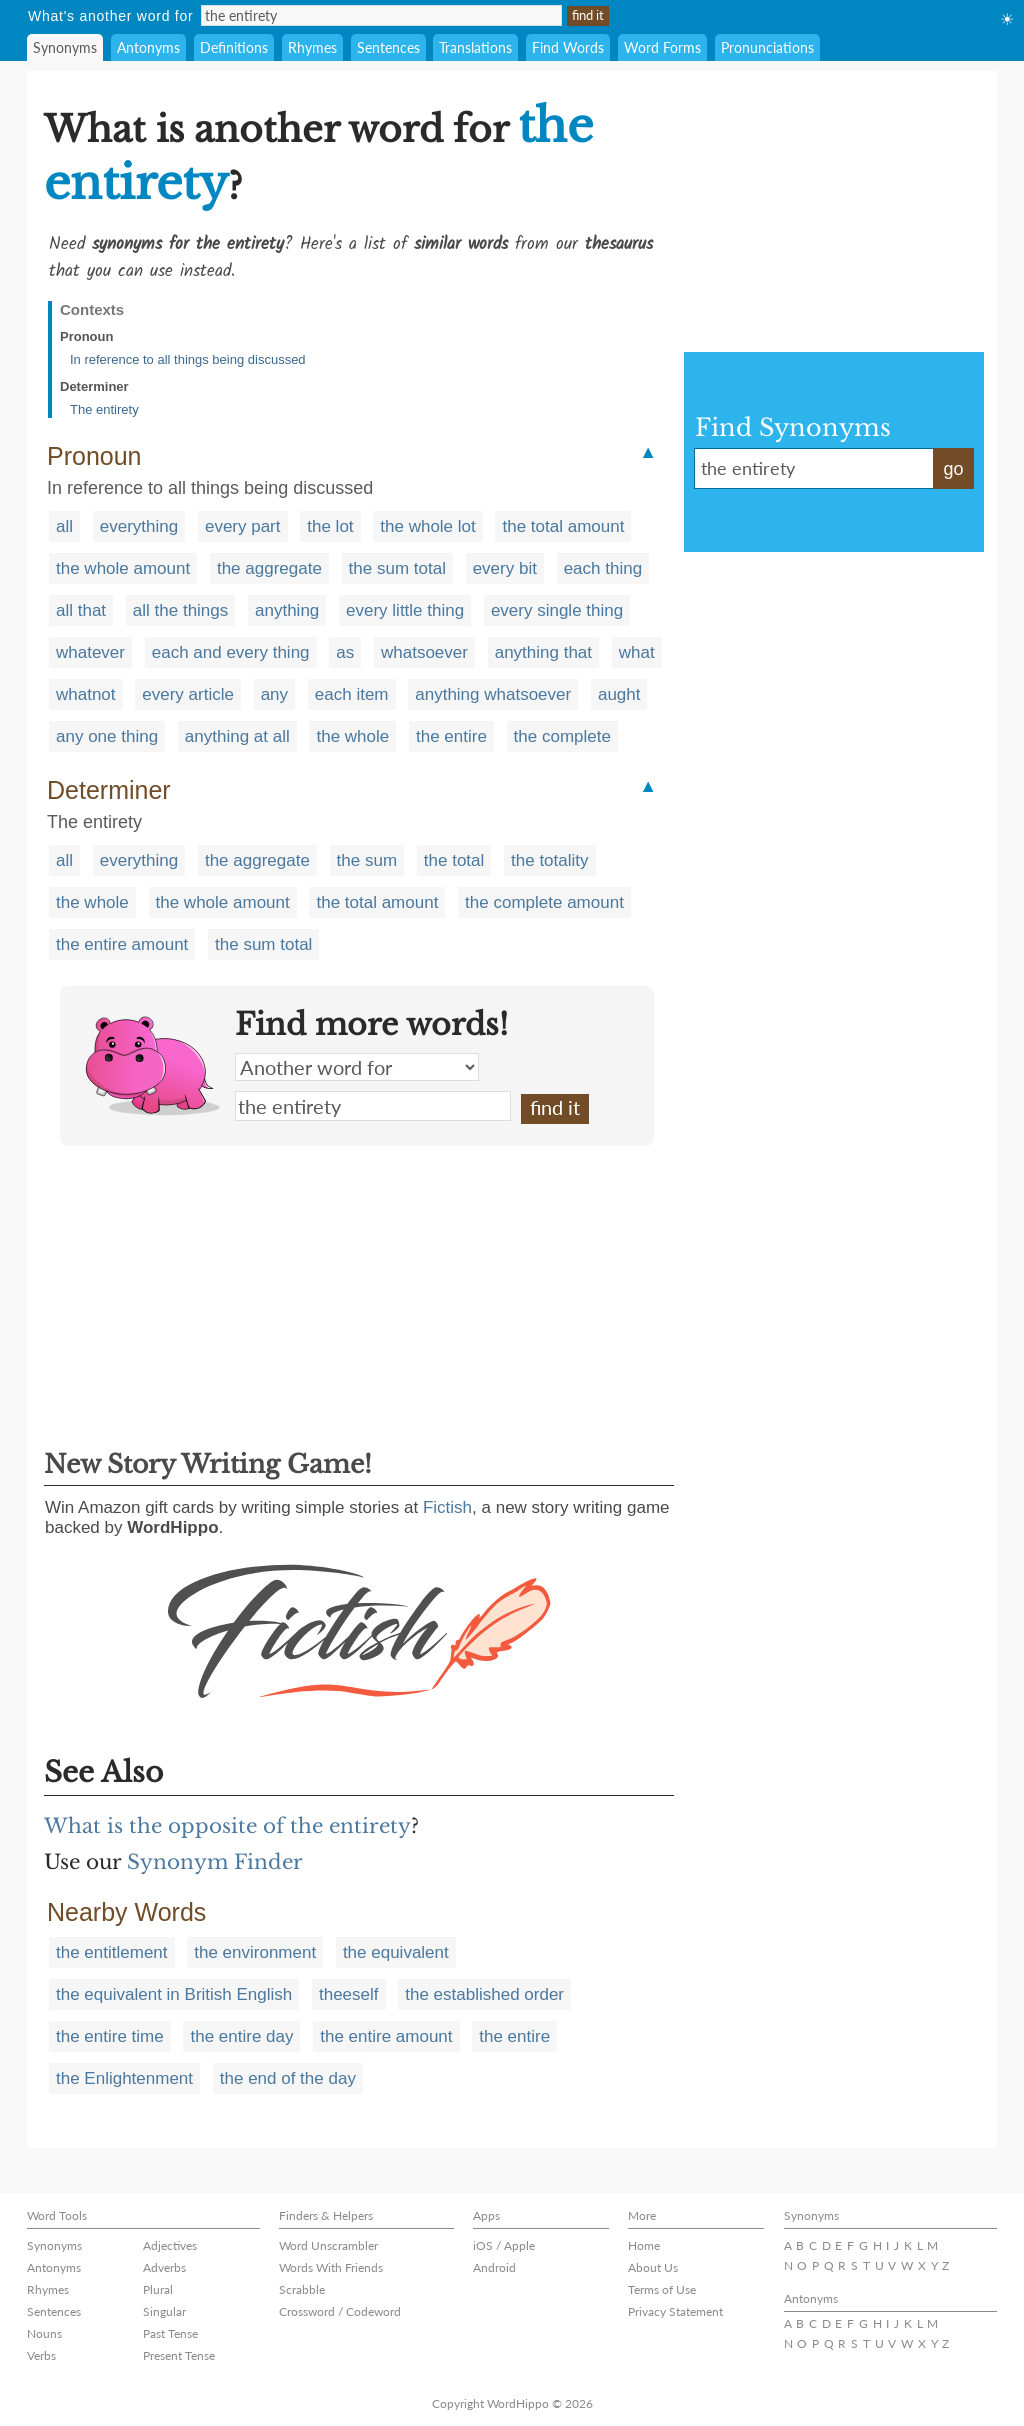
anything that (543, 652)
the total (454, 860)
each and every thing (231, 652)
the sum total (397, 568)
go (953, 469)
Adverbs (164, 2267)
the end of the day (288, 2078)
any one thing (107, 736)
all (64, 526)
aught (619, 694)
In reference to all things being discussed (188, 359)
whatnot (86, 694)
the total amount (563, 526)
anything (287, 610)
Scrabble (302, 2289)
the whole (352, 736)
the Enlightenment (124, 2078)
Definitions (234, 47)
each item (352, 694)
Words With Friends (331, 2267)
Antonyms (148, 47)
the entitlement (112, 1952)
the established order (484, 1994)
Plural (158, 2289)
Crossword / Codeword (340, 2311)
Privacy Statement (675, 2311)
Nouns (44, 2333)
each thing (603, 568)
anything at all (237, 736)
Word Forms (662, 47)
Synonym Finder (215, 1862)
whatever (90, 652)
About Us (653, 2267)
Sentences (388, 47)
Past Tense (170, 2333)
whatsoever (424, 652)
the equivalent (396, 1952)
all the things (180, 610)
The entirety (104, 409)
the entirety (373, 1106)
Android (494, 2267)
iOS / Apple (504, 2245)
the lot (330, 526)
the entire (451, 736)
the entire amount (122, 944)
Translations (475, 47)
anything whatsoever (493, 694)
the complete (562, 736)
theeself (349, 1994)
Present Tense (179, 2355)
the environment (255, 1952)
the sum (367, 860)
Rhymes (312, 47)
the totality (550, 860)
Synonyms (65, 47)
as (345, 652)
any (274, 694)
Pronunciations (767, 47)
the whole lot (427, 526)
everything (139, 526)
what (637, 652)
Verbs (41, 2355)
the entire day (241, 2036)
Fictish (447, 1507)
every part (243, 526)
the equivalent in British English (174, 1994)
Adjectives (170, 2245)
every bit (505, 568)
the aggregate (269, 568)
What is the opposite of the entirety (227, 1826)
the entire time (110, 2036)
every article (188, 694)
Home (644, 2245)
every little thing (405, 610)
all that (81, 610)
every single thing (557, 610)
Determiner (94, 386)
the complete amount (544, 902)
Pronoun (86, 336)
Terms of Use (662, 2289)
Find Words (568, 47)
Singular (164, 2311)
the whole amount (123, 568)
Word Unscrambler (328, 2245)
